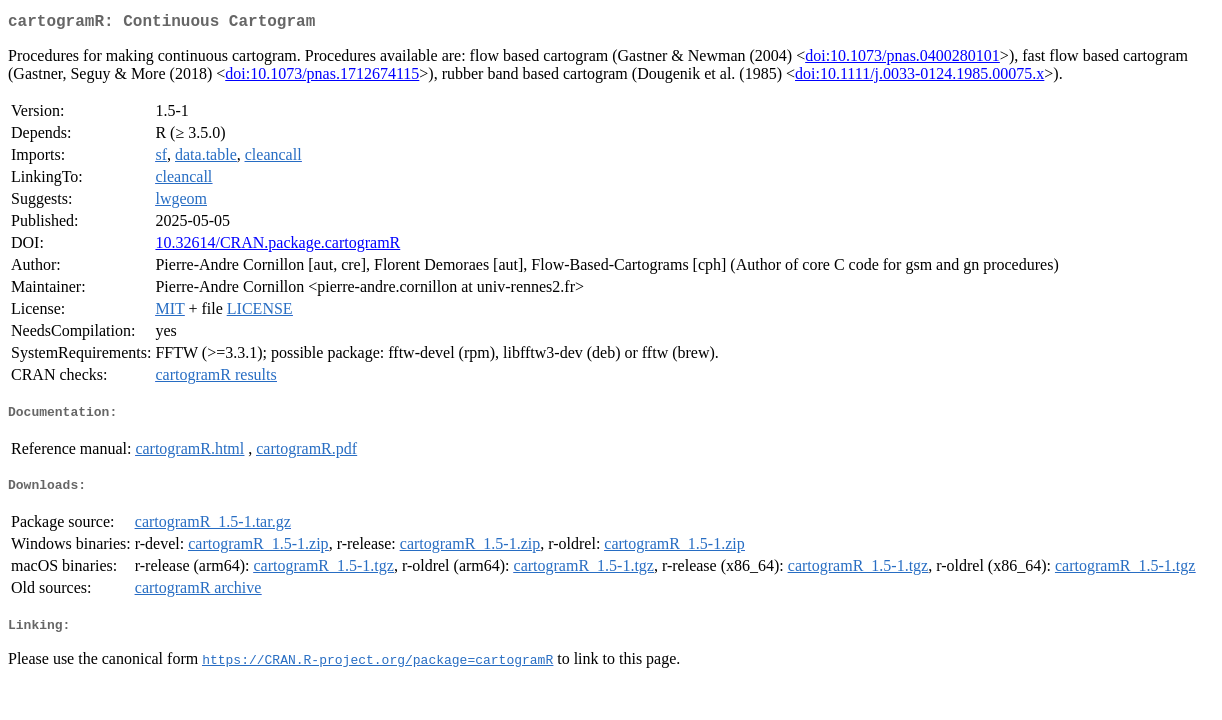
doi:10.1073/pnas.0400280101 (902, 59)
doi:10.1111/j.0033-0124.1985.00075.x (919, 77)
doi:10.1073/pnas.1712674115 (322, 77)
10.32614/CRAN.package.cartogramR (277, 246)
